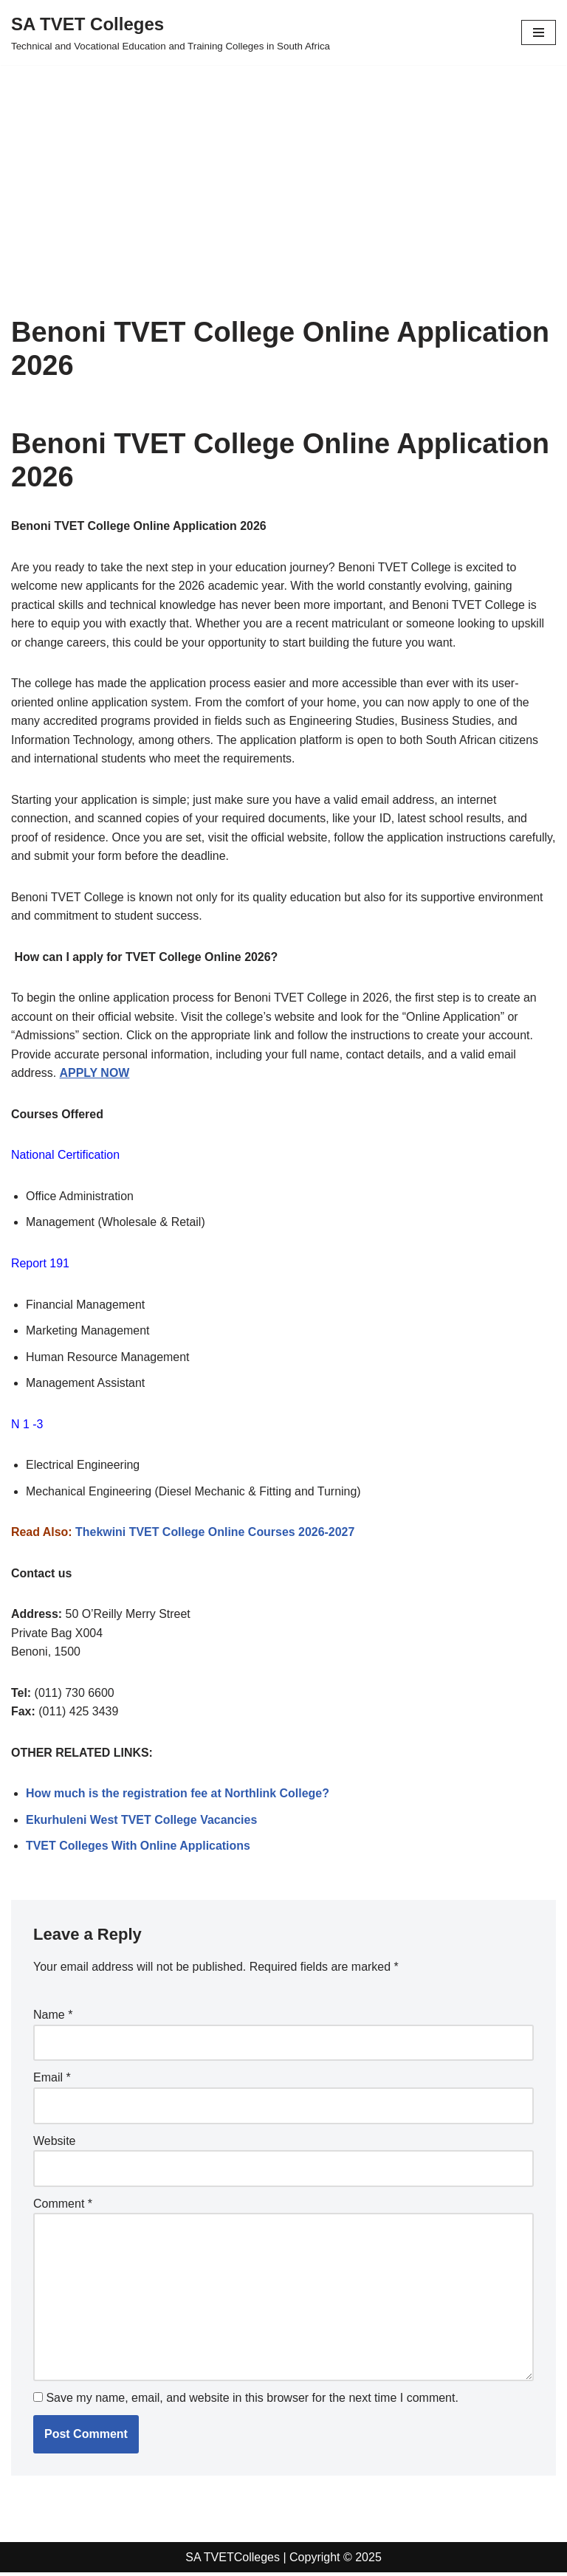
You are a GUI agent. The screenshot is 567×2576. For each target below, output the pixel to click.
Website (54, 2143)
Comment (62, 2206)
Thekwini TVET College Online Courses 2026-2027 (215, 1534)
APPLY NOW (95, 1074)
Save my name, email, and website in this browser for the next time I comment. (252, 2401)
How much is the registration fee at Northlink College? (178, 1796)
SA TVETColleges (232, 2560)
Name (52, 2017)
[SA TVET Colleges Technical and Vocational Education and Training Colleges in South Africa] (170, 32)
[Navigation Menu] (538, 32)
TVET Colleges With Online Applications (138, 1848)
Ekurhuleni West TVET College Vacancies (142, 1822)
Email (52, 2080)
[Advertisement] (283, 168)
